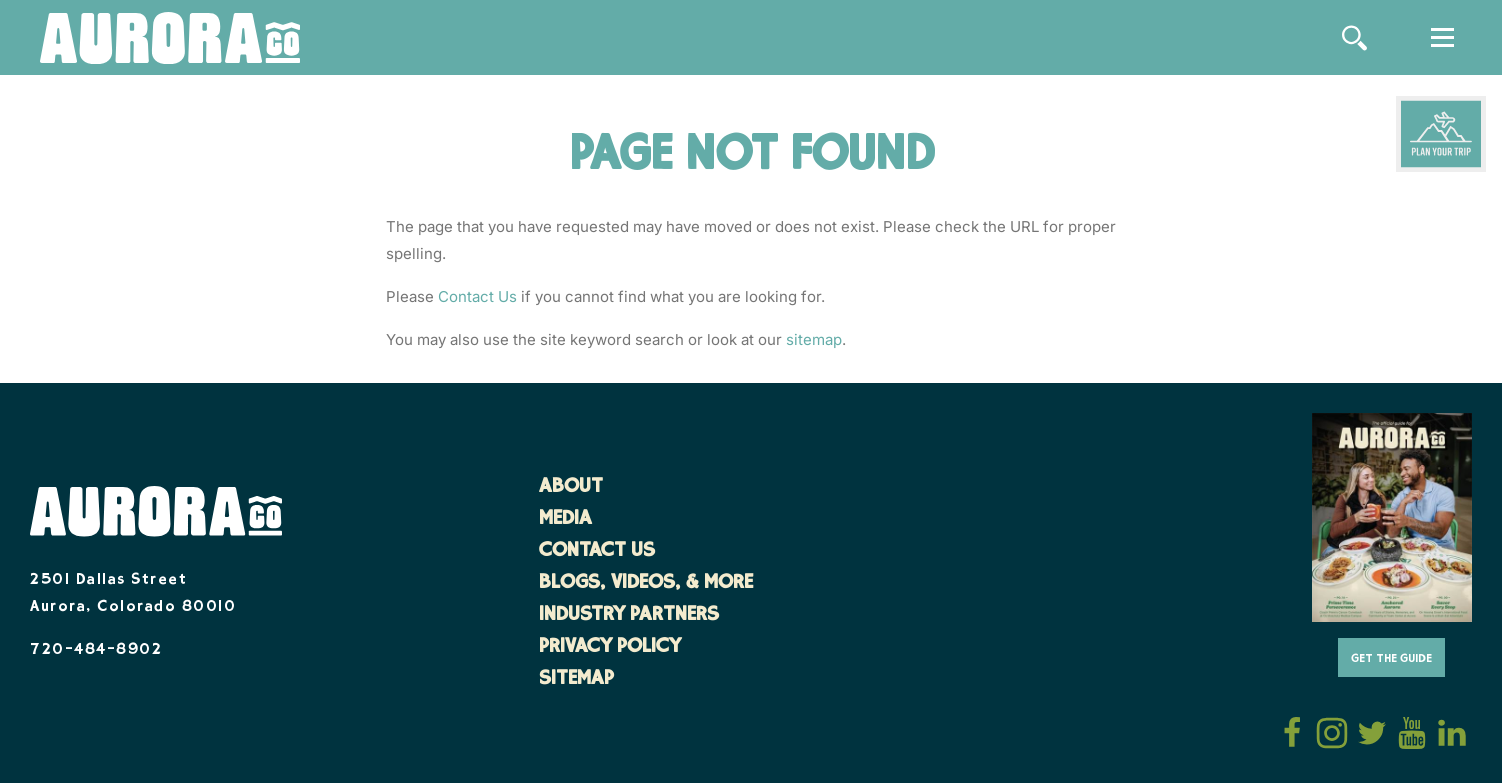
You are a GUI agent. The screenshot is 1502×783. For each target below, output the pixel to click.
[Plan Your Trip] (1441, 134)
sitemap (814, 339)
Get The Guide (1391, 659)
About (571, 488)
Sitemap (576, 680)
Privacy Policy (610, 648)
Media (565, 520)
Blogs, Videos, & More (646, 584)
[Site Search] (1354, 38)
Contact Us (477, 296)
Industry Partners (629, 616)
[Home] (170, 39)
